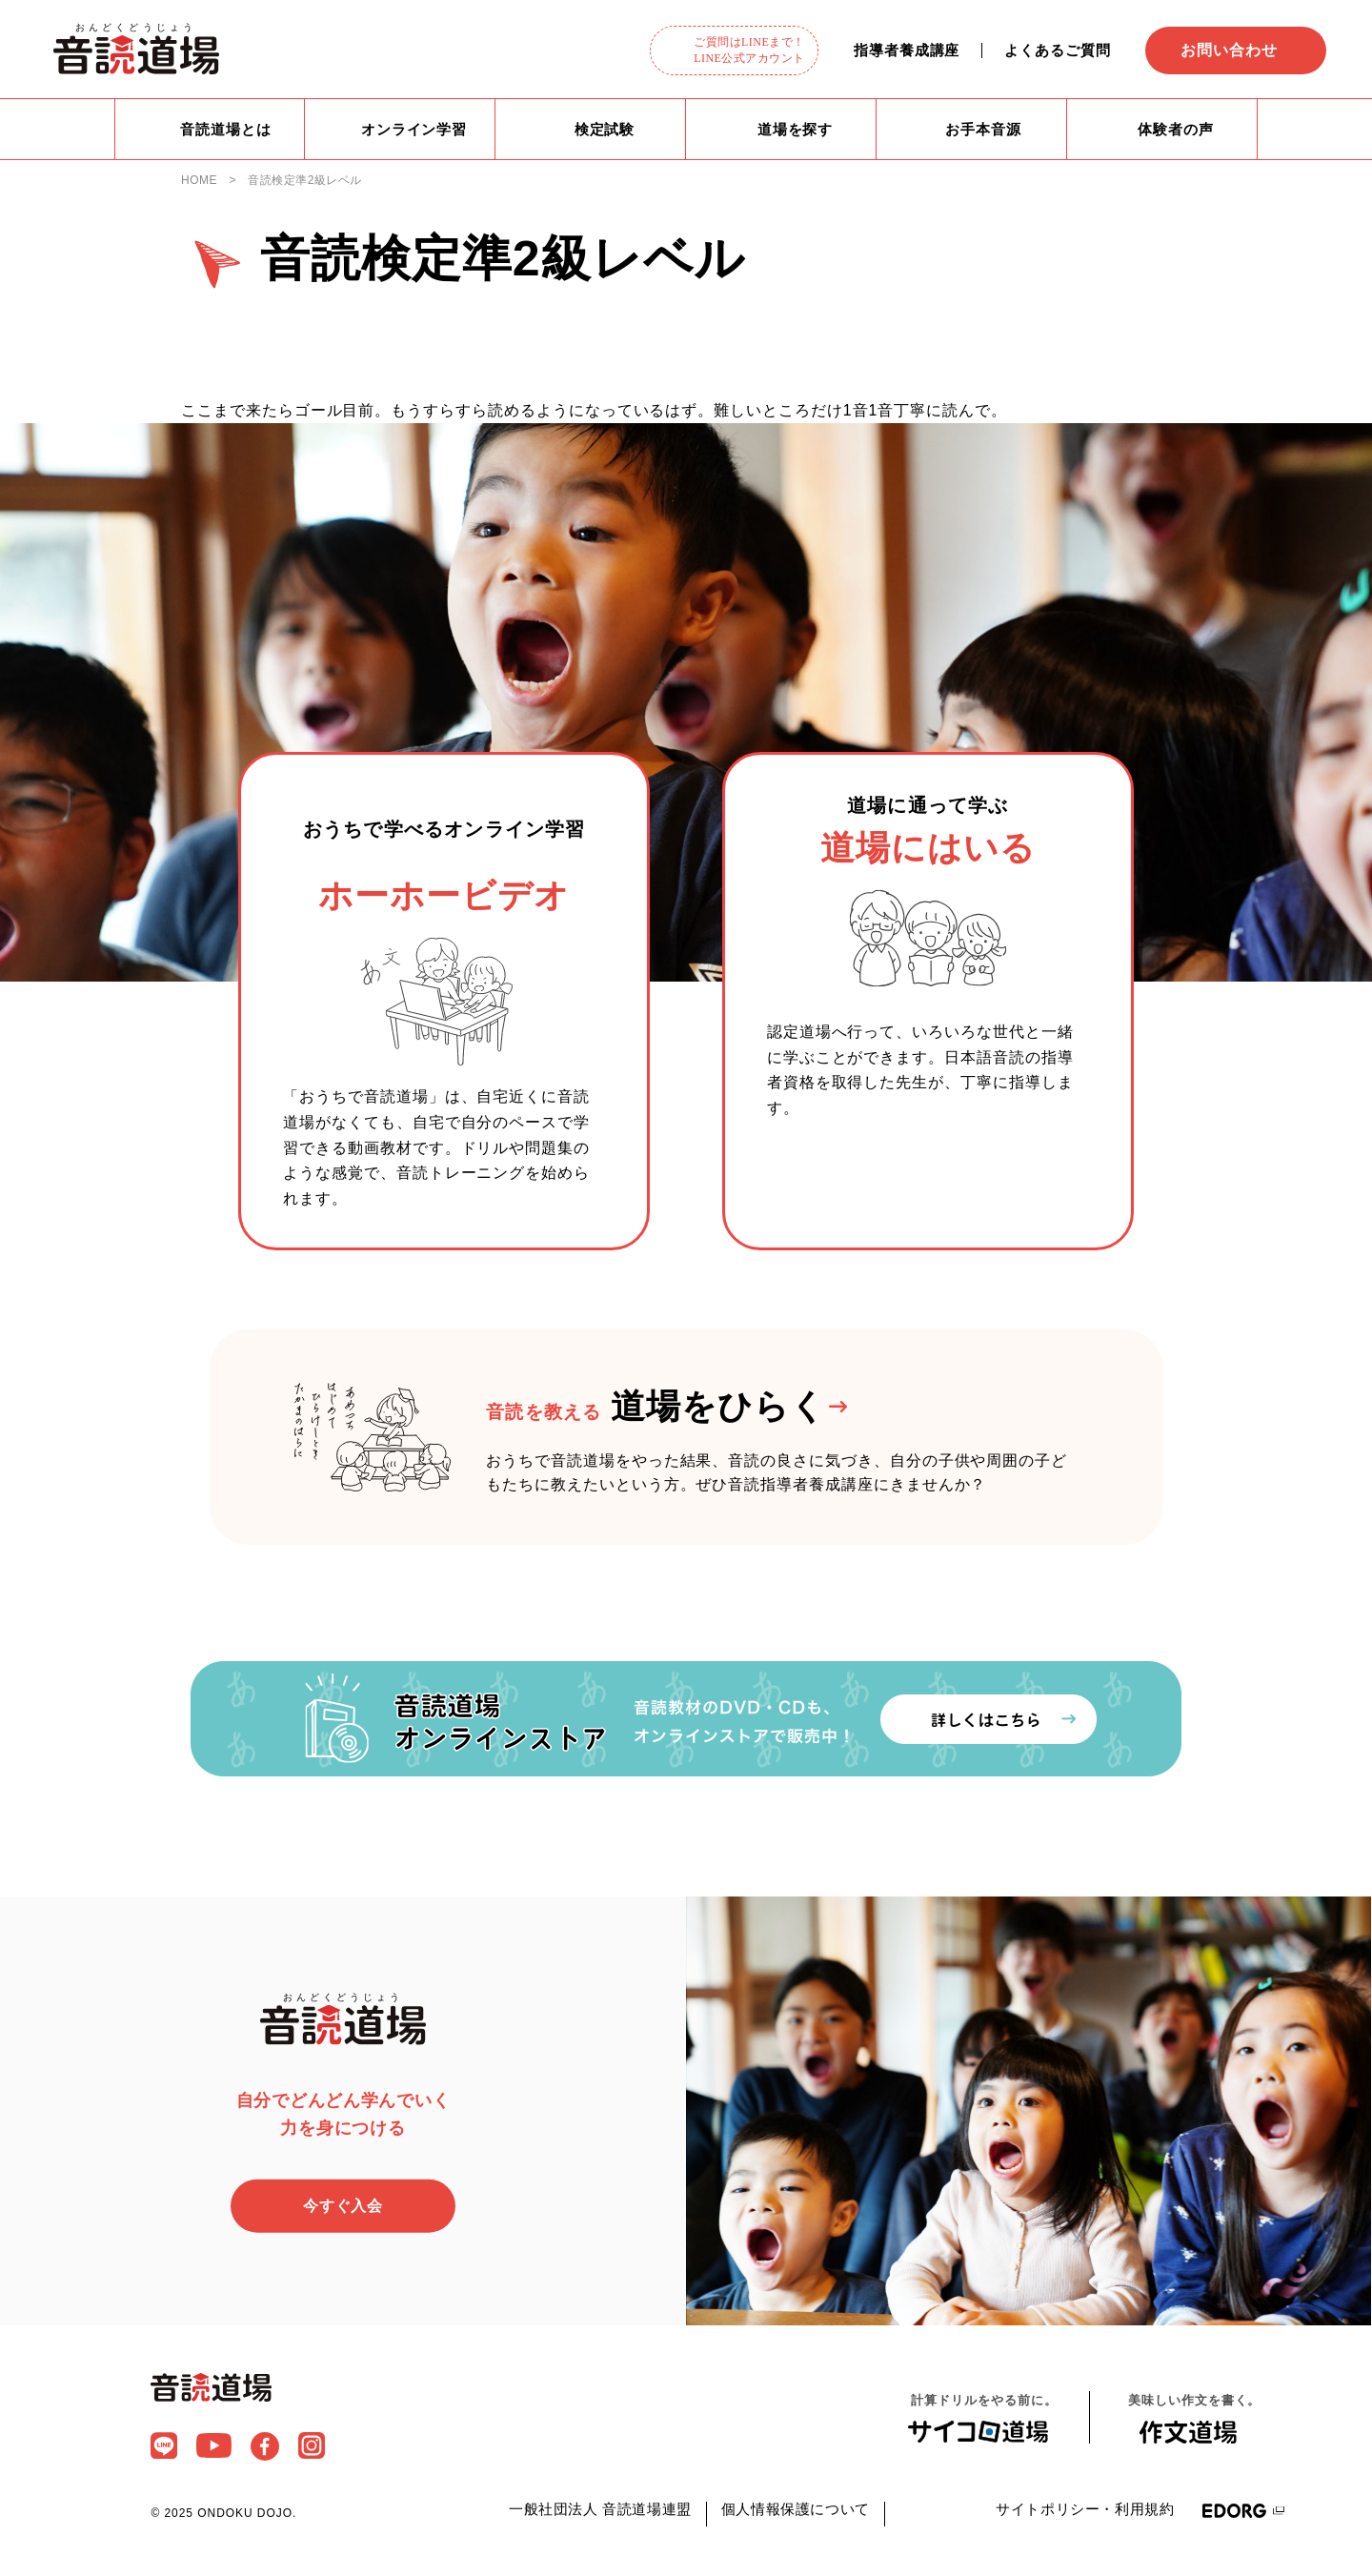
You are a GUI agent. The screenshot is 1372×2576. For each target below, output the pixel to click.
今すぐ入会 (343, 2208)
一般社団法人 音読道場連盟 (600, 2511)
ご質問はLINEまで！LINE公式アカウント (749, 50)
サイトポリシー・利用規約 (1085, 2511)
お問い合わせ (1229, 50)
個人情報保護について (795, 2511)
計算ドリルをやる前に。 (984, 2419)
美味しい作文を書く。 (1194, 2420)
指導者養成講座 (906, 50)
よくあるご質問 (1057, 50)
